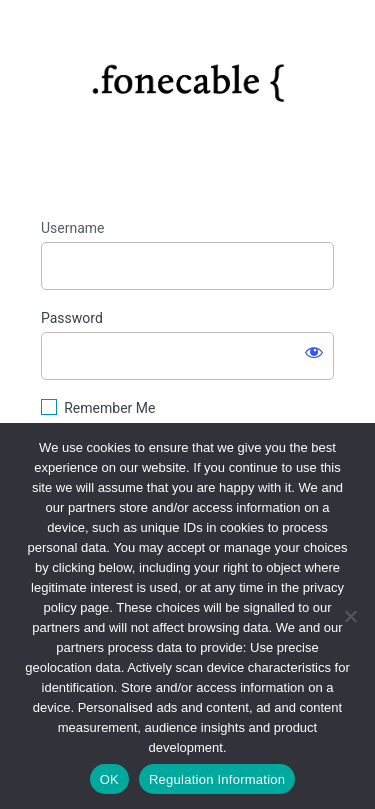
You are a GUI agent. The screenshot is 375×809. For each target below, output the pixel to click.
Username (73, 228)
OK (109, 779)
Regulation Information (217, 779)
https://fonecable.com (187, 76)
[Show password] (314, 352)
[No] (350, 616)
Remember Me (109, 408)
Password (72, 318)
